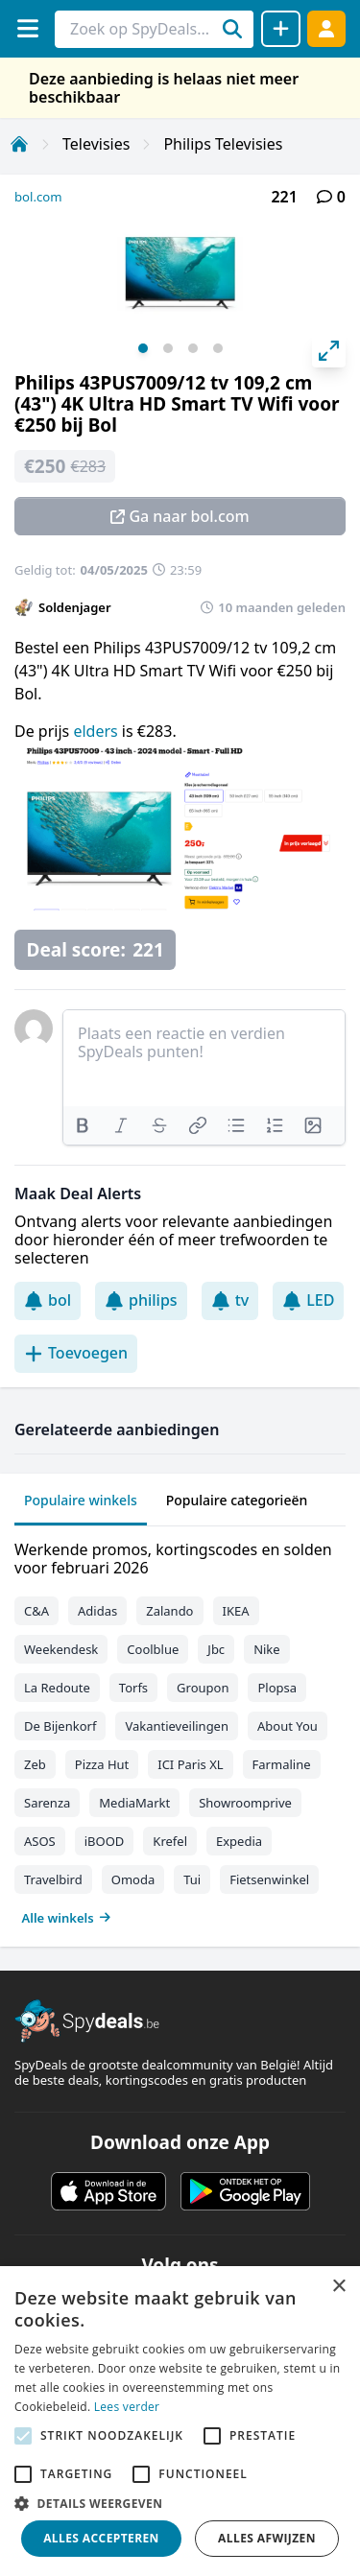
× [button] (338, 2287)
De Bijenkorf (60, 1726)
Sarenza (47, 1802)
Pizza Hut (102, 1764)
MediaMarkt (134, 1802)
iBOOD (104, 1841)
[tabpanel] (180, 1729)
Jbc (216, 1649)
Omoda (133, 1879)
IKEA (236, 1610)
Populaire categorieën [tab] (237, 1500)
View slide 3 (193, 348)
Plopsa (277, 1687)
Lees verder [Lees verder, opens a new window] (127, 2407)
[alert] (180, 2421)
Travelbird (53, 1879)
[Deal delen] (280, 29)
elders (97, 731)
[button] (180, 2503)
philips (141, 1300)
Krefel (170, 1841)
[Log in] (326, 28)
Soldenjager (74, 607)
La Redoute (57, 1687)
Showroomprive (245, 1802)
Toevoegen (76, 1352)
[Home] (19, 144)
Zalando (169, 1610)
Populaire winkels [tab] (80, 1500)
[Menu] (27, 28)
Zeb (35, 1764)
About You (287, 1726)
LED (308, 1300)
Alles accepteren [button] (101, 2538)
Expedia (239, 1841)
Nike (266, 1649)
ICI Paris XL (190, 1764)
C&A (36, 1610)
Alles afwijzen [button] (267, 2538)
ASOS (40, 1841)
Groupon (202, 1687)
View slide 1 (143, 348)
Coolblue (153, 1649)
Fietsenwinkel (269, 1879)
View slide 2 (168, 348)
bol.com (38, 196)
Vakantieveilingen (176, 1726)
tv (230, 1300)
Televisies (96, 143)
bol (47, 1300)
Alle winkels (66, 1917)
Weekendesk (61, 1649)
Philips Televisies (222, 143)
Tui (192, 1879)
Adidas (97, 1610)
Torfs (133, 1687)
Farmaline (281, 1764)
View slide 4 (218, 348)
